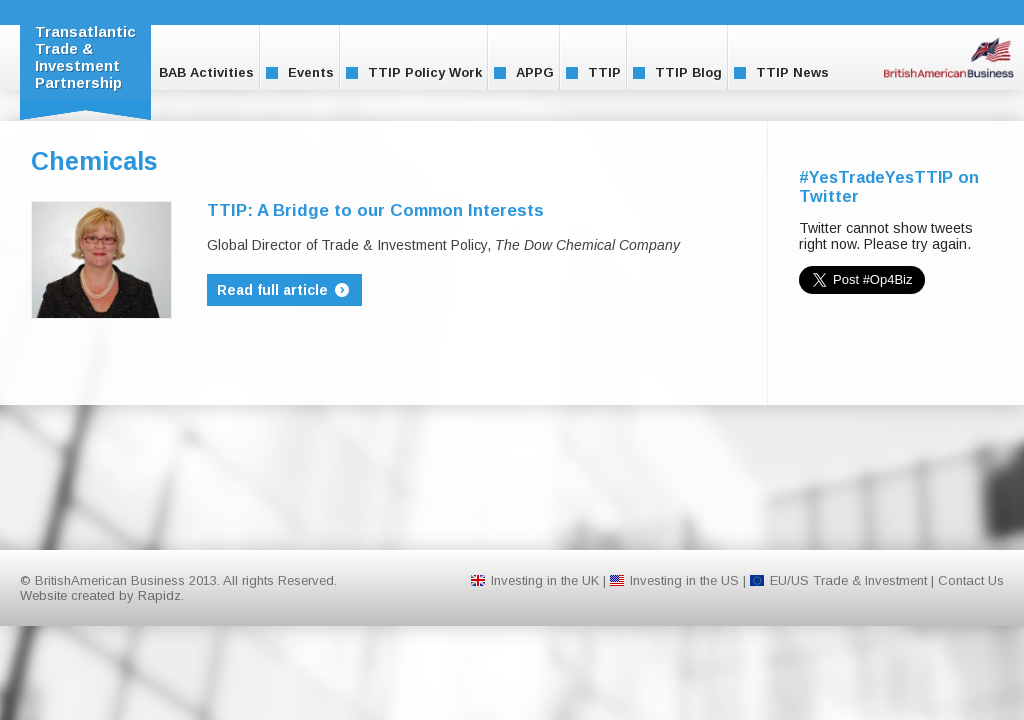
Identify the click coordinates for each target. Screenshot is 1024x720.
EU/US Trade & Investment (848, 580)
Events (300, 72)
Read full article (284, 290)
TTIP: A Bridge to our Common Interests (375, 210)
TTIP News (781, 72)
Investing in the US (684, 580)
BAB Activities (195, 72)
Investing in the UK (545, 580)
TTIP (593, 72)
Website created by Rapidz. (102, 595)
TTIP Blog (677, 72)
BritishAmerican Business (949, 57)
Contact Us (971, 580)
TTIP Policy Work (414, 72)
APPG (524, 72)
